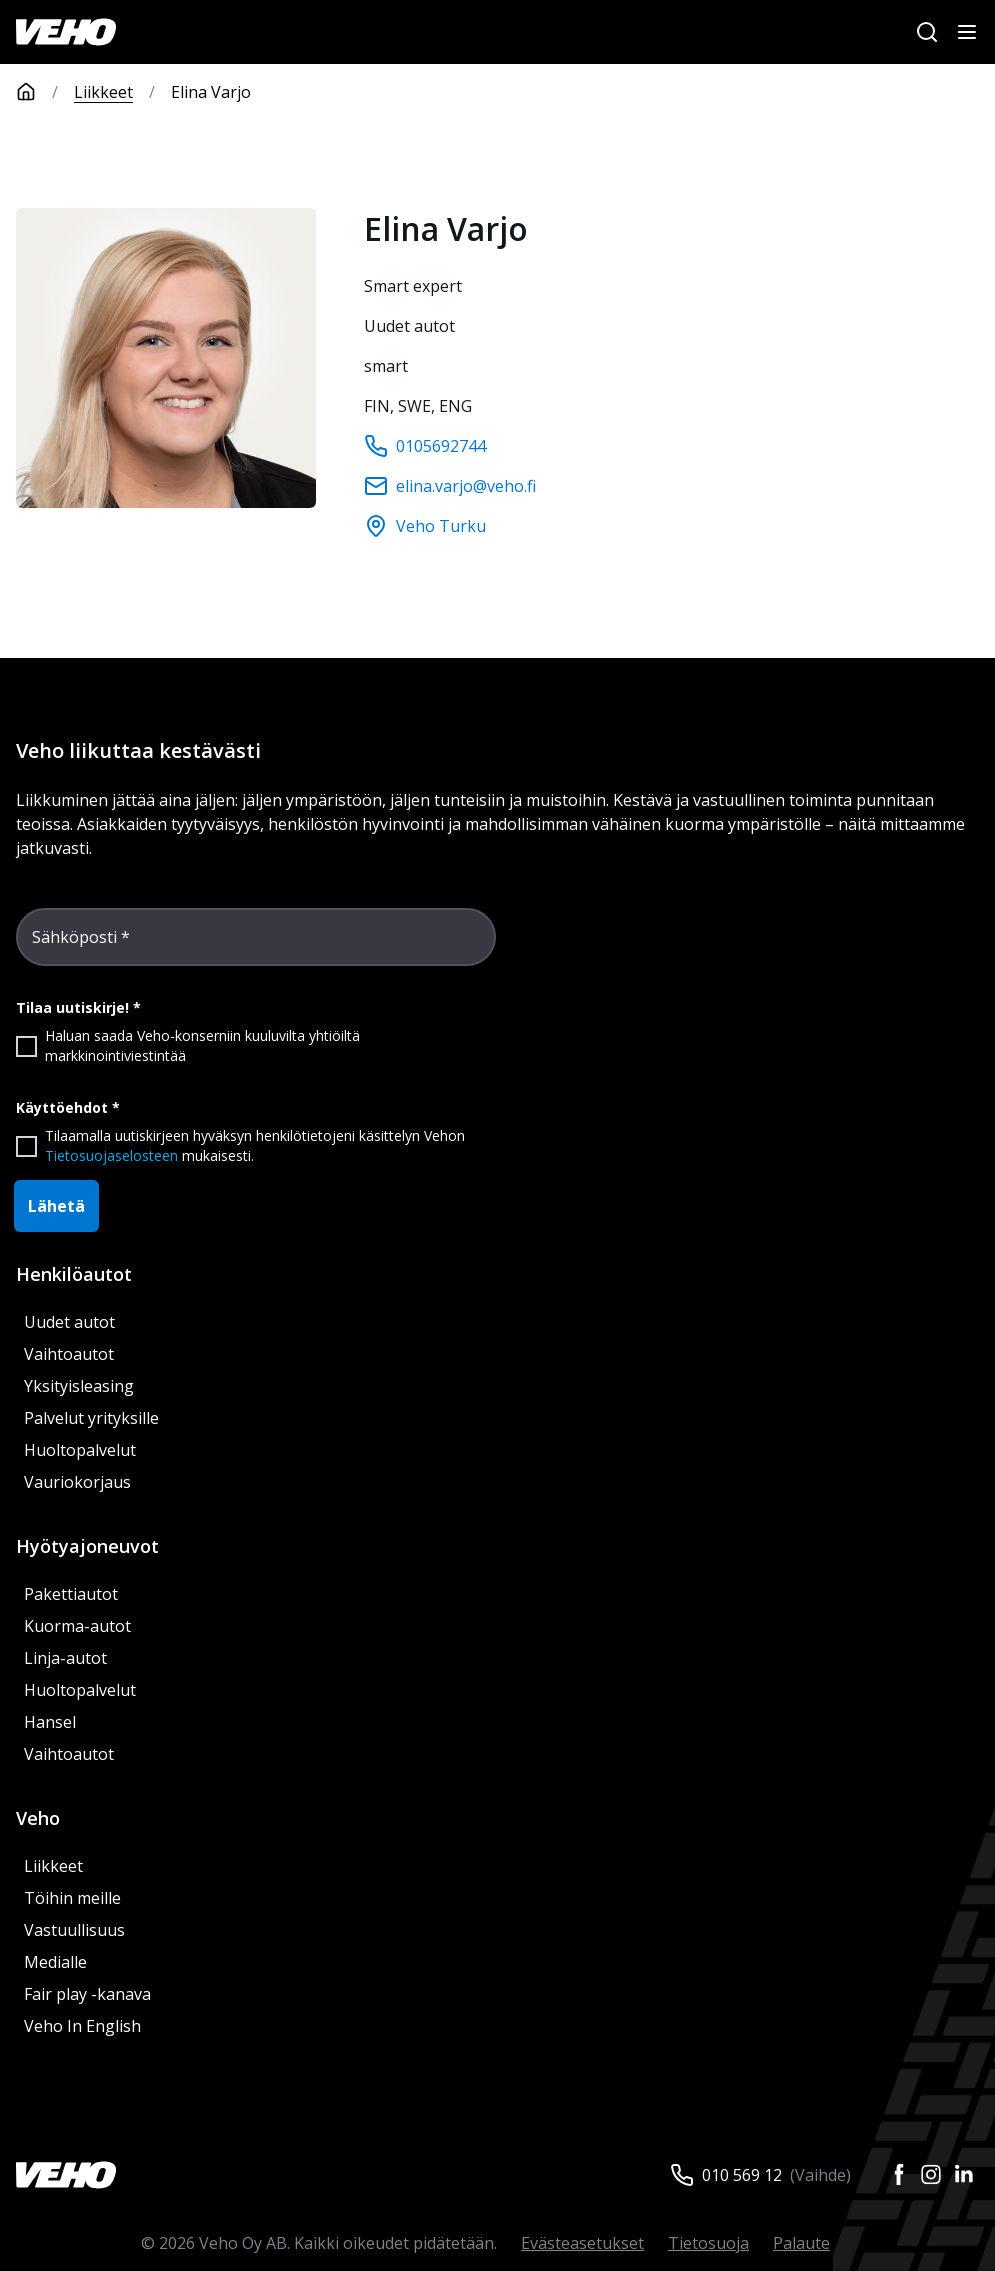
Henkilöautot (74, 1274)
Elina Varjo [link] (211, 92)
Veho (38, 1818)
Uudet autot (69, 1322)
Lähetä (56, 1206)
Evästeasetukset (582, 2243)
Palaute (801, 2243)
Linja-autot (65, 1658)
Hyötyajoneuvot (87, 1546)
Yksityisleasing (79, 1386)
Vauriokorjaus (77, 1482)
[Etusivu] (45, 92)
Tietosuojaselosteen (111, 1155)
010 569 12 (742, 2175)
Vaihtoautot (69, 1354)
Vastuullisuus (74, 1930)
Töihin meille (72, 1898)
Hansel (50, 1722)
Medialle (55, 1962)
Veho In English (82, 2026)
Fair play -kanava (87, 1994)
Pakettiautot (71, 1594)
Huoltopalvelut (80, 1450)
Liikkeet (103, 92)
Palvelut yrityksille (91, 1418)
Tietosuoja (708, 2243)
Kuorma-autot (77, 1626)
